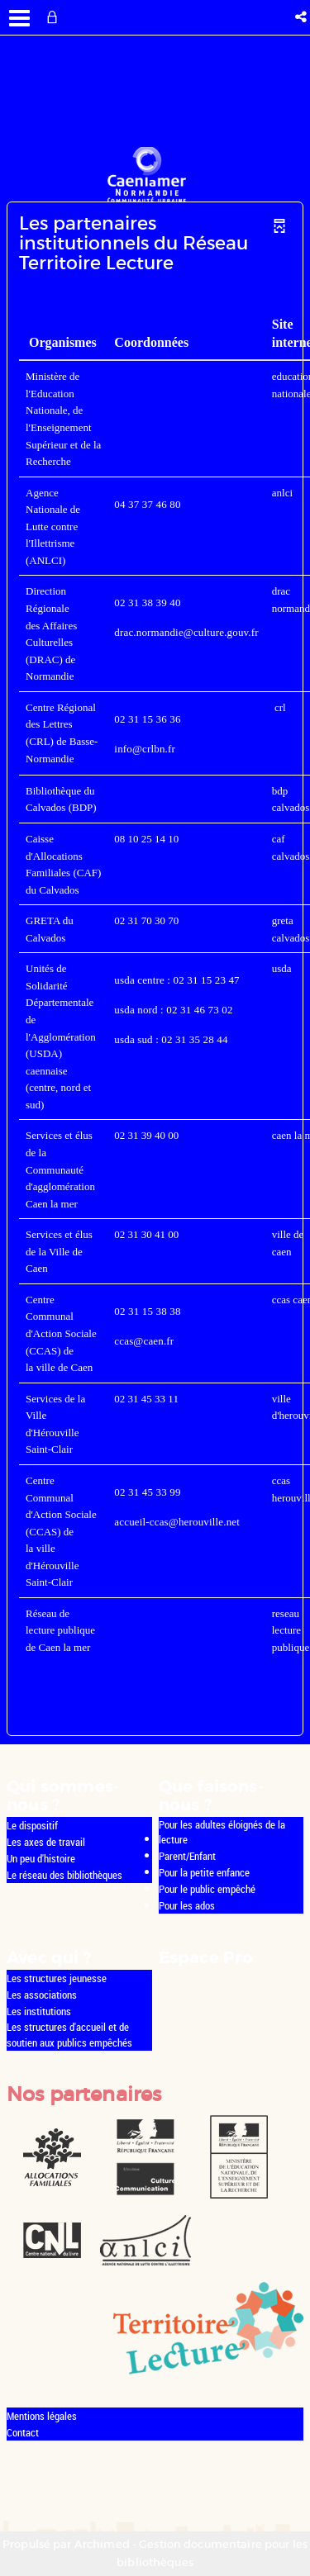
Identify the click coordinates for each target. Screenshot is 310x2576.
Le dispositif (32, 1825)
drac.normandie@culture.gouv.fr (186, 632)
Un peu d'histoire (41, 1858)
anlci (282, 492)
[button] (302, 17)
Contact (23, 2432)
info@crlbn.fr (144, 748)
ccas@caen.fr (144, 1341)
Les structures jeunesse (57, 1978)
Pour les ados (187, 1905)
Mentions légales (42, 2415)
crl (280, 707)
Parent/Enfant (187, 1855)
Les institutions (39, 2011)
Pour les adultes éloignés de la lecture (222, 1832)
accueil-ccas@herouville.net (177, 1522)
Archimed (102, 2544)
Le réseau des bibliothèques (64, 1874)
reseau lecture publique (291, 1630)
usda (282, 968)
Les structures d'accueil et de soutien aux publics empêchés (69, 2034)
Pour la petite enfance (204, 1872)
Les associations (42, 1994)
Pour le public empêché (207, 1888)
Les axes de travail (46, 1841)
